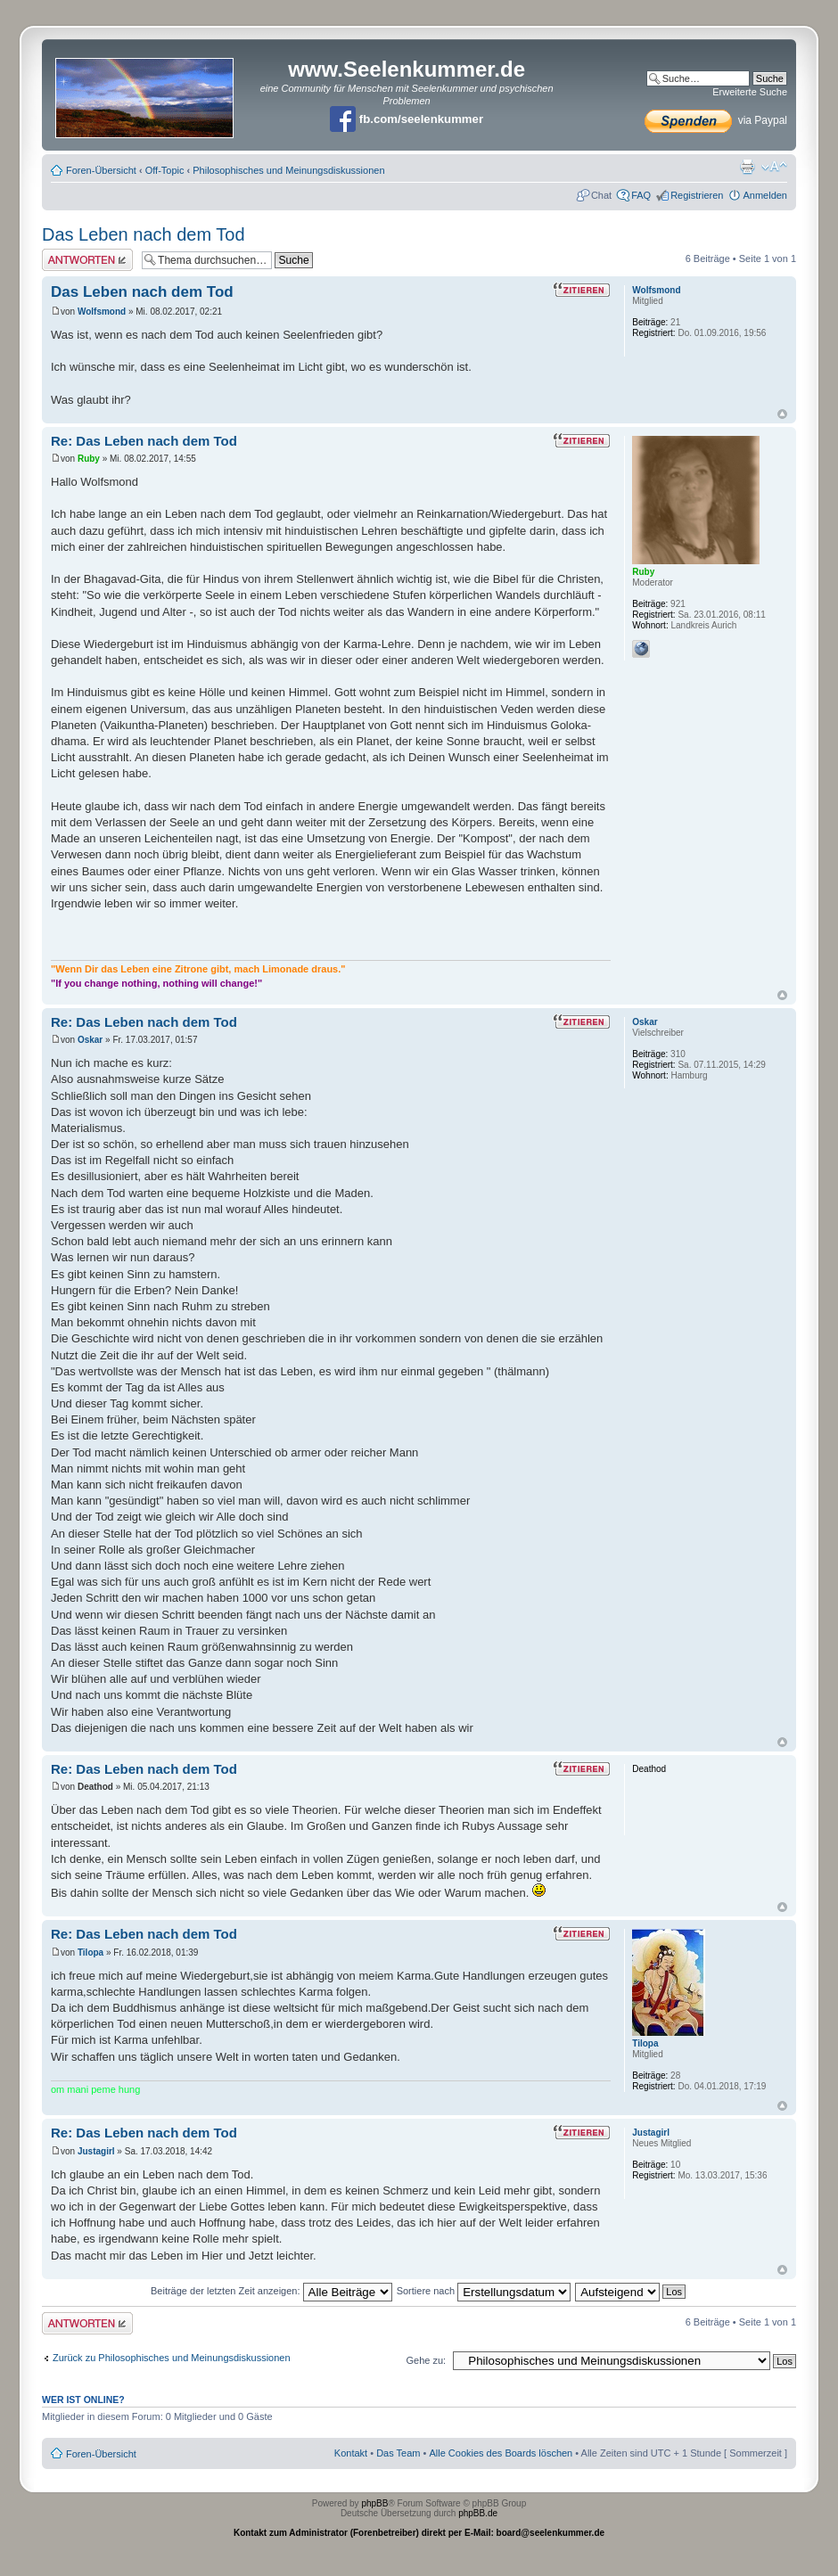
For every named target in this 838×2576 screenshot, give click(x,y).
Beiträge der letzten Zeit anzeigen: (271, 2290)
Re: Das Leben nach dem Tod (144, 440)
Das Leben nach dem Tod (143, 234)
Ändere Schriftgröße (774, 167)
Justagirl (96, 2151)
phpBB (374, 2503)
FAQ (641, 195)
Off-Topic (165, 170)
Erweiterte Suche (749, 91)
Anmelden (765, 195)
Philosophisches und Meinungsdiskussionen (288, 170)
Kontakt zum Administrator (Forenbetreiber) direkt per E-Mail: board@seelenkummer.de (419, 2533)
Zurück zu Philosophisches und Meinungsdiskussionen (172, 2357)
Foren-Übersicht (101, 170)
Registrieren (696, 195)
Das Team (398, 2453)
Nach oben (782, 414)
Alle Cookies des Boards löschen (500, 2453)
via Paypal (716, 120)
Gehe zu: (426, 2360)
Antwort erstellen (87, 260)
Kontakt (350, 2453)
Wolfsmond (102, 311)
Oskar (90, 1040)
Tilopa (90, 1952)
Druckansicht (747, 167)
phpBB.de (477, 2513)
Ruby (89, 459)
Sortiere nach (484, 2290)
